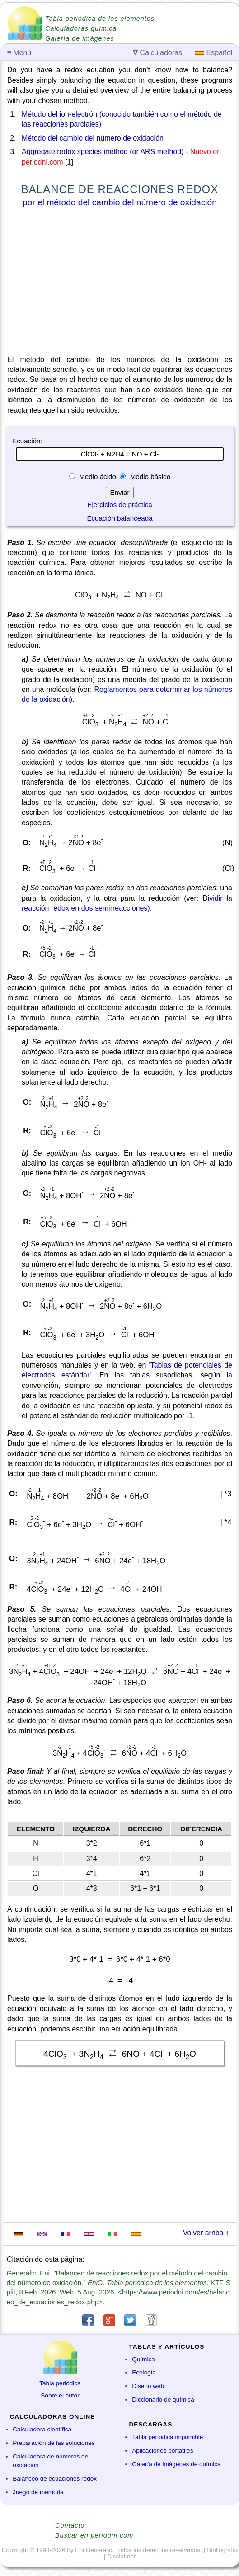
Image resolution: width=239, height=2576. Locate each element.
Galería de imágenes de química (176, 2464)
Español (213, 52)
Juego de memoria (38, 2492)
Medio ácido (97, 476)
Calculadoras (157, 52)
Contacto (70, 2525)
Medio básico (149, 476)
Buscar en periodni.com (94, 2535)
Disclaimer (121, 2556)
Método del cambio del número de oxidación (93, 138)
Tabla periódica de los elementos (100, 18)
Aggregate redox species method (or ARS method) (102, 151)
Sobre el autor (60, 2395)
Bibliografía (222, 2550)
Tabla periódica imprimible (167, 2437)
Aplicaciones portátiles (162, 2450)
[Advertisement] (120, 283)
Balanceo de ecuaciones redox (55, 2478)
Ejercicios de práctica (119, 504)
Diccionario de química (163, 2399)
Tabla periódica (59, 2383)
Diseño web (148, 2386)
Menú (19, 52)
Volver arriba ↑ (206, 2233)
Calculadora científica (42, 2429)
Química (143, 2359)
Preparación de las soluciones (53, 2443)
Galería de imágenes (79, 38)
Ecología (144, 2372)
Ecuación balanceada (119, 518)
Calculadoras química (81, 28)
